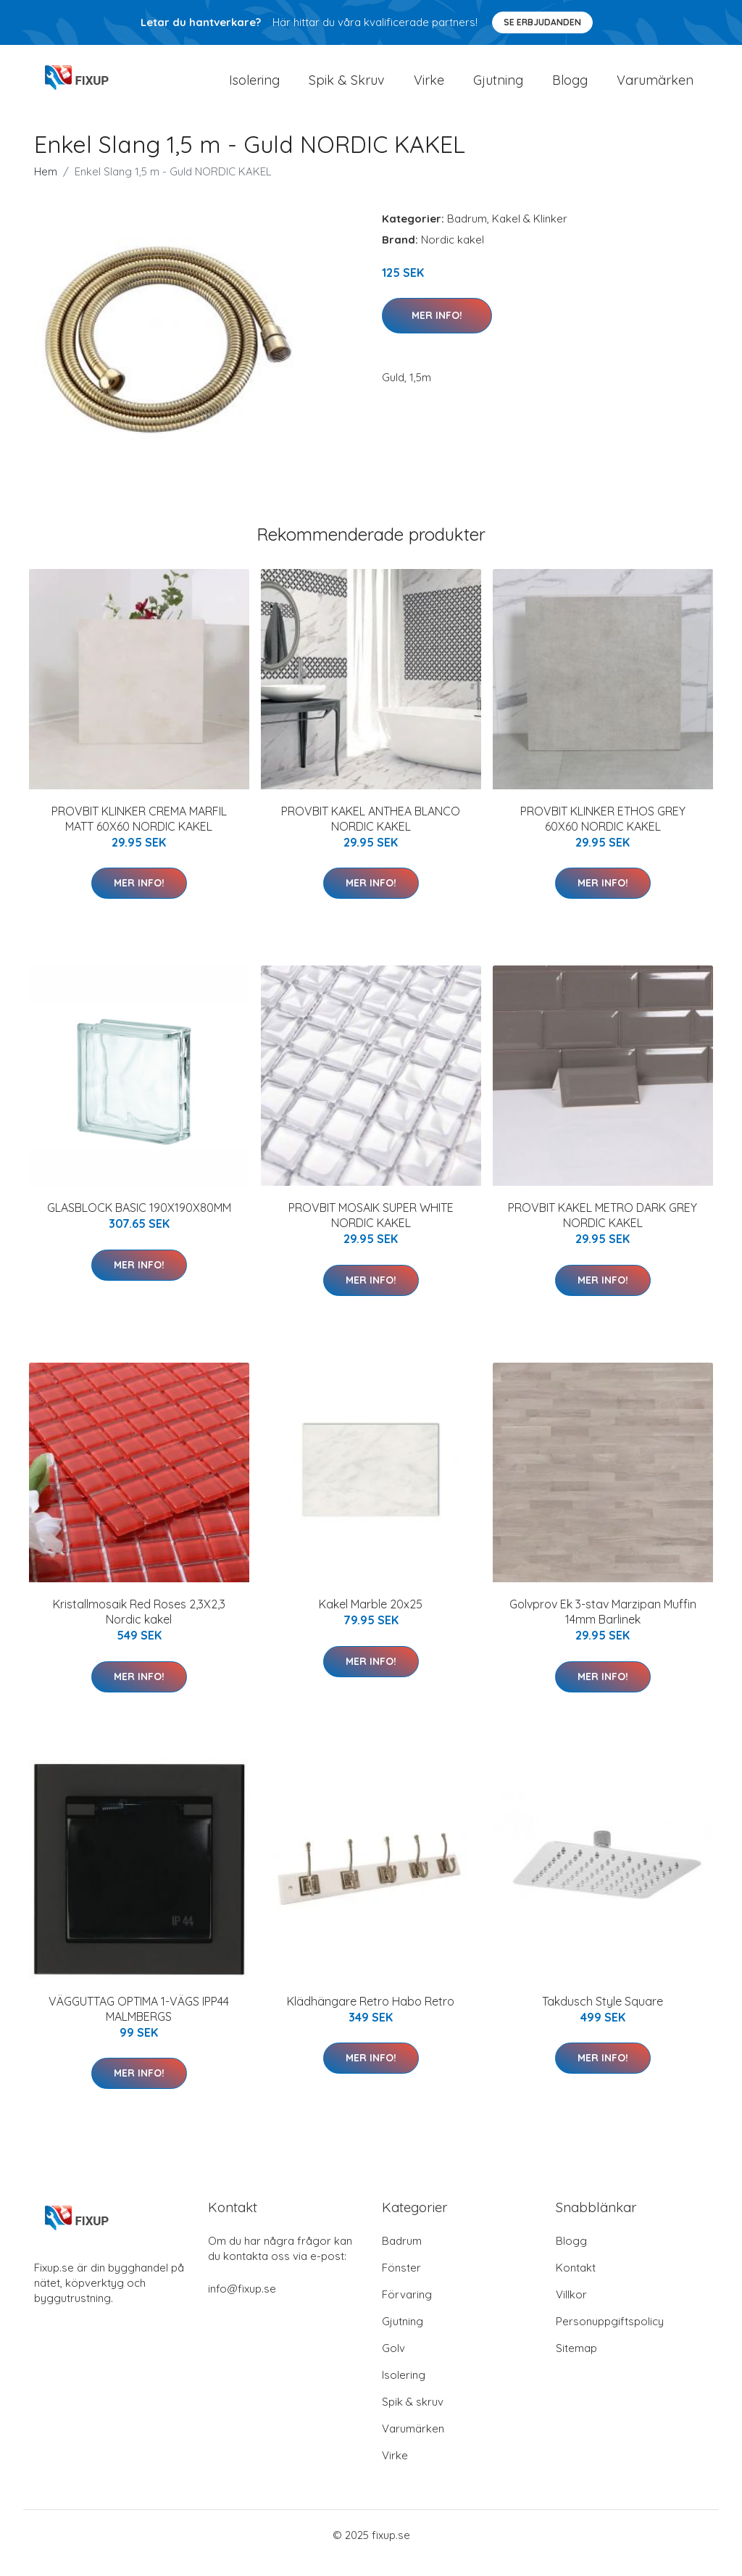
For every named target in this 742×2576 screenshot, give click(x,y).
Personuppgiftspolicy (610, 2337)
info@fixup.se (242, 2304)
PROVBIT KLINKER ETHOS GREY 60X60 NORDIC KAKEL (602, 834)
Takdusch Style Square (602, 2017)
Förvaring (407, 2310)
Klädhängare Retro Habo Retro (370, 2017)
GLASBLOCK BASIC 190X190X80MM (139, 1223)
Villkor (571, 2310)
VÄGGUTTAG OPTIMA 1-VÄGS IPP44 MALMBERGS (139, 2025)
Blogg (570, 88)
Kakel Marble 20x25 (370, 1620)
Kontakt (576, 2283)
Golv (393, 2364)
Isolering (254, 88)
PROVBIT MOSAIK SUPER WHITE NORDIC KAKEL (371, 1231)
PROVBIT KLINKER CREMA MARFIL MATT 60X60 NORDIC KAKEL (139, 834)
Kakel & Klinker (529, 234)
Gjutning (498, 88)
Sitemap (576, 2364)
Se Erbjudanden (542, 22)
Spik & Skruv (347, 88)
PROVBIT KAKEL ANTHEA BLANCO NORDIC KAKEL (370, 834)
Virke (429, 88)
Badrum (467, 234)
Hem (45, 187)
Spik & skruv (412, 2418)
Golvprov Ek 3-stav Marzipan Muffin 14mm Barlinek (602, 1628)
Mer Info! (437, 331)
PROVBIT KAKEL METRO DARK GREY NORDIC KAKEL (602, 1231)
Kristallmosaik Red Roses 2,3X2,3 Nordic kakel (139, 1628)
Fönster (401, 2283)
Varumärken (655, 88)
